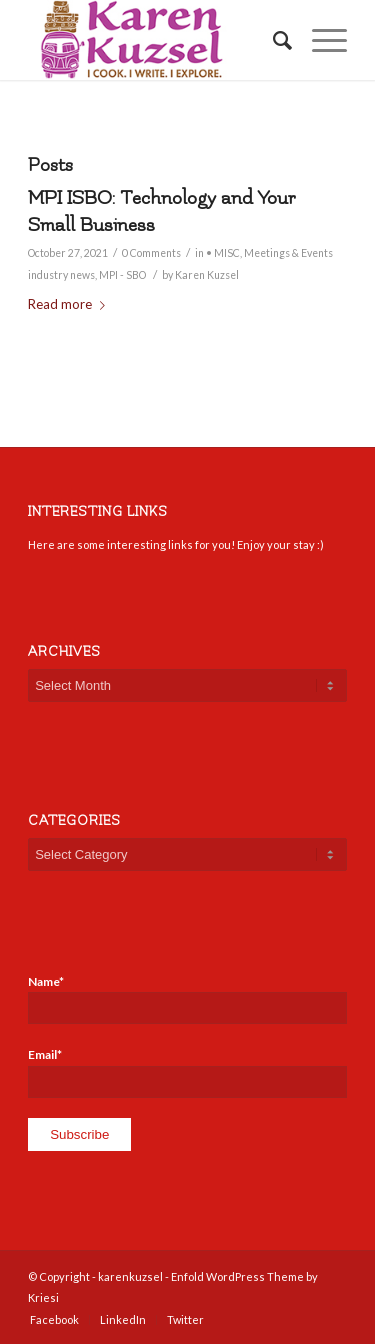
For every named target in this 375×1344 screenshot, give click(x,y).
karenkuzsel (130, 1276)
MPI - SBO (122, 275)
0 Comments (151, 253)
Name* (187, 999)
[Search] (272, 40)
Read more (70, 304)
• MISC (223, 253)
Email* (187, 1072)
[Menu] (319, 40)
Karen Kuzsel (207, 275)
